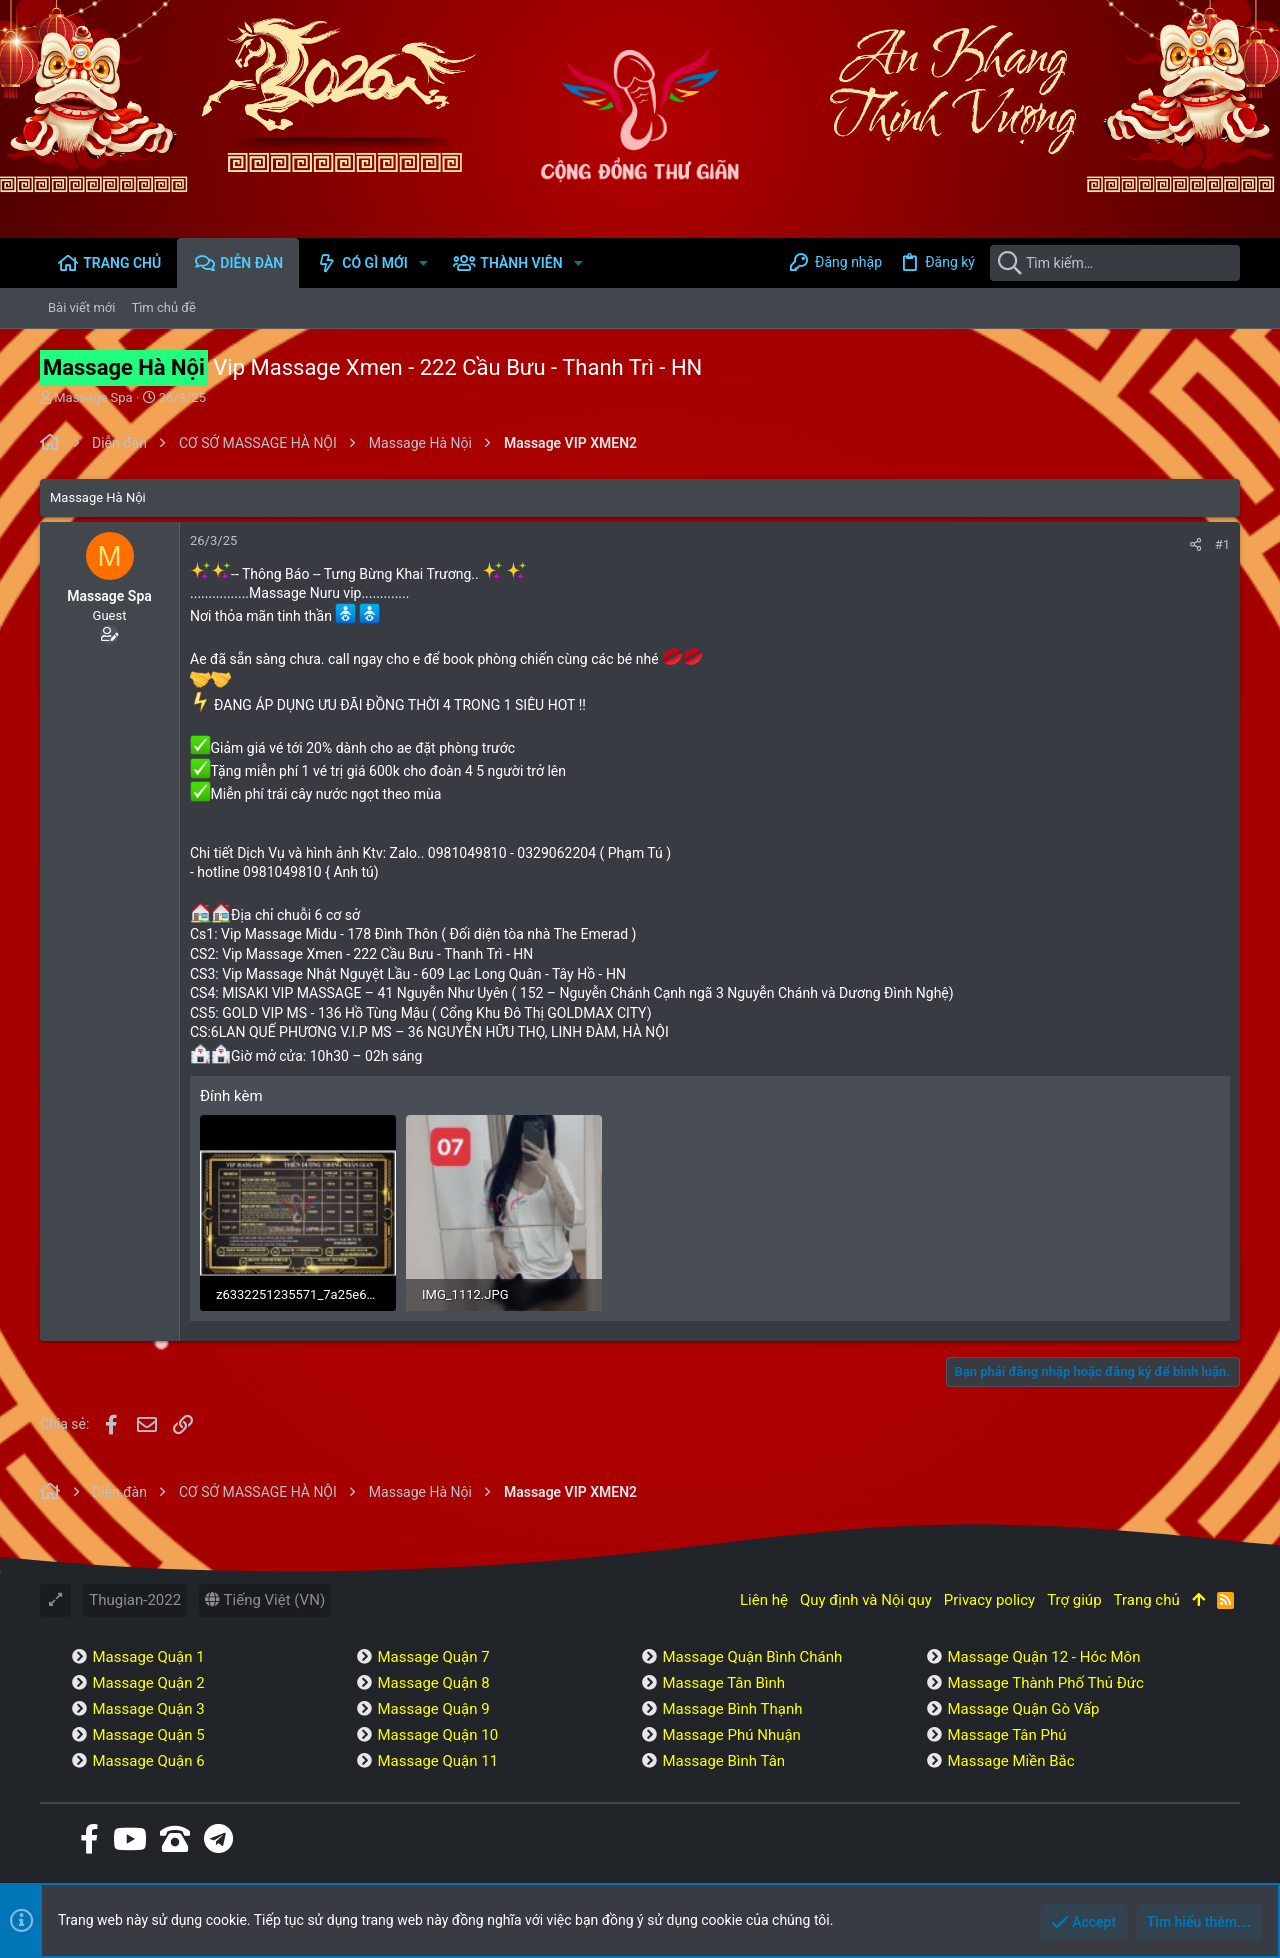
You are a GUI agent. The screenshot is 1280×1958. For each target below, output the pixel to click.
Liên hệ (764, 1600)
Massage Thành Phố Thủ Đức (1045, 1683)
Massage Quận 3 (148, 1709)
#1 (1222, 544)
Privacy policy (989, 1600)
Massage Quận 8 (433, 1683)
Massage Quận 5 (148, 1735)
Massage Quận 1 (148, 1657)
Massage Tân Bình (723, 1683)
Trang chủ (1147, 1600)
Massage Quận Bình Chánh (752, 1657)
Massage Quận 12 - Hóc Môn (1043, 1657)
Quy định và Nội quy (866, 1600)
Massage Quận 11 (437, 1761)
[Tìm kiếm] (1115, 263)
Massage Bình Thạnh (732, 1709)
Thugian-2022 (135, 1600)
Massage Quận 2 (148, 1683)
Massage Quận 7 (433, 1657)
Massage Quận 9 (433, 1709)
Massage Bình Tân (723, 1761)
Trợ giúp (1074, 1600)
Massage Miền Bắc (1010, 1761)
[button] (423, 263)
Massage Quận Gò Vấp (1023, 1709)
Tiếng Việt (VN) (265, 1600)
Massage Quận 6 (148, 1761)
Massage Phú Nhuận (731, 1735)
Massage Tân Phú (1006, 1735)
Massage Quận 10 (437, 1735)
